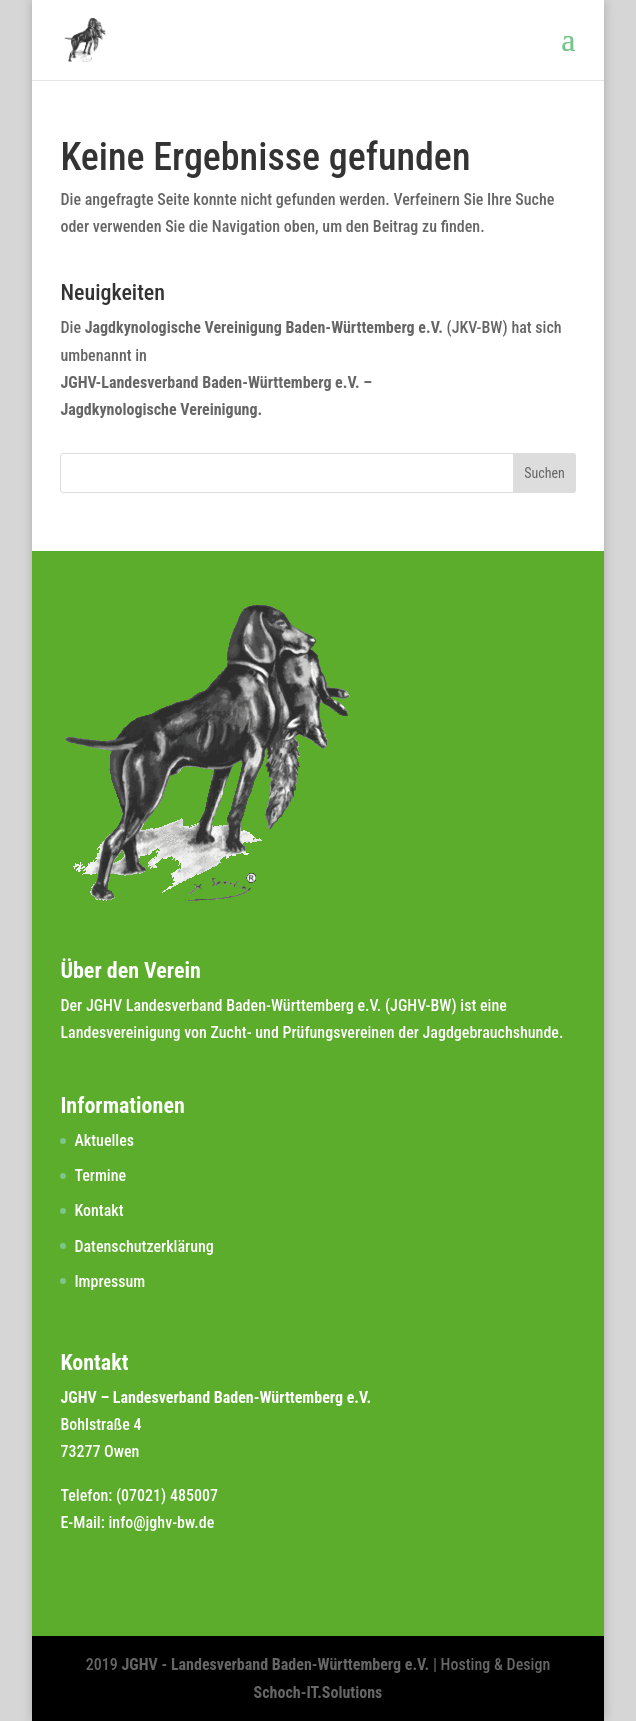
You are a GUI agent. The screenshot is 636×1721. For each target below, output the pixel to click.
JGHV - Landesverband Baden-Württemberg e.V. (276, 1664)
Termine (100, 1175)
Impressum (109, 1281)
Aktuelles (104, 1140)
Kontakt (98, 1210)
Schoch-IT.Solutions (318, 1692)
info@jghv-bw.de (161, 1522)
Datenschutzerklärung (143, 1246)
